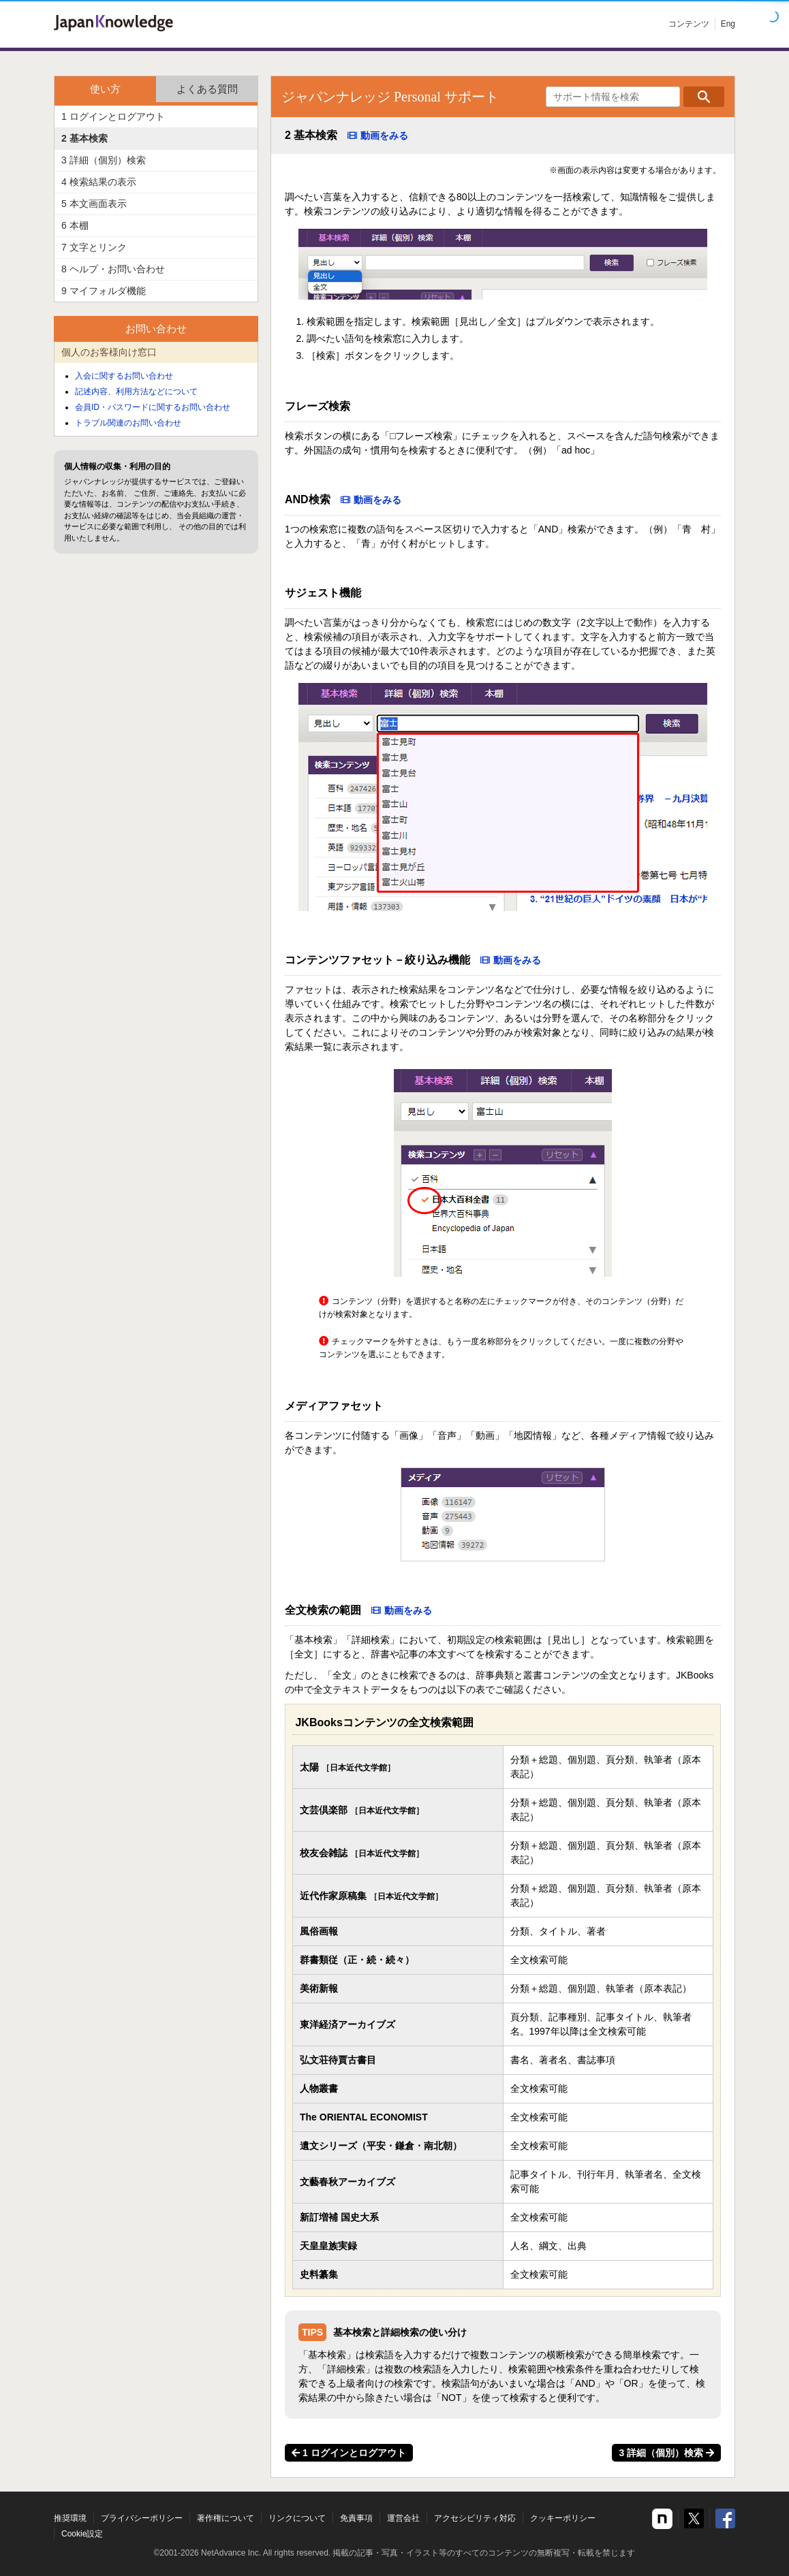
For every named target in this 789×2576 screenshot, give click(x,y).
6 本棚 (75, 225)
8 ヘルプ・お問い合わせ (113, 269)
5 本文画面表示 (94, 203)
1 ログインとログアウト (349, 2452)
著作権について (225, 2518)
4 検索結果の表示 (98, 181)
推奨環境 (70, 2518)
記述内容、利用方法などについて (136, 391)
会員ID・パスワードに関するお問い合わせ (152, 407)
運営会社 (403, 2518)
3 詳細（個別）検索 (666, 2452)
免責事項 (356, 2518)
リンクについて (297, 2518)
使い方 (105, 89)
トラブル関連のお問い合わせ (128, 423)
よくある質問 (207, 89)
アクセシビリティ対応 (475, 2518)
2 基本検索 (84, 138)
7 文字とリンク (94, 247)
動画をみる (384, 135)
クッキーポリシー (562, 2518)
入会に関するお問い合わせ (124, 376)
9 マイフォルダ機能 (103, 290)
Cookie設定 (82, 2534)
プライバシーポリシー (142, 2518)
